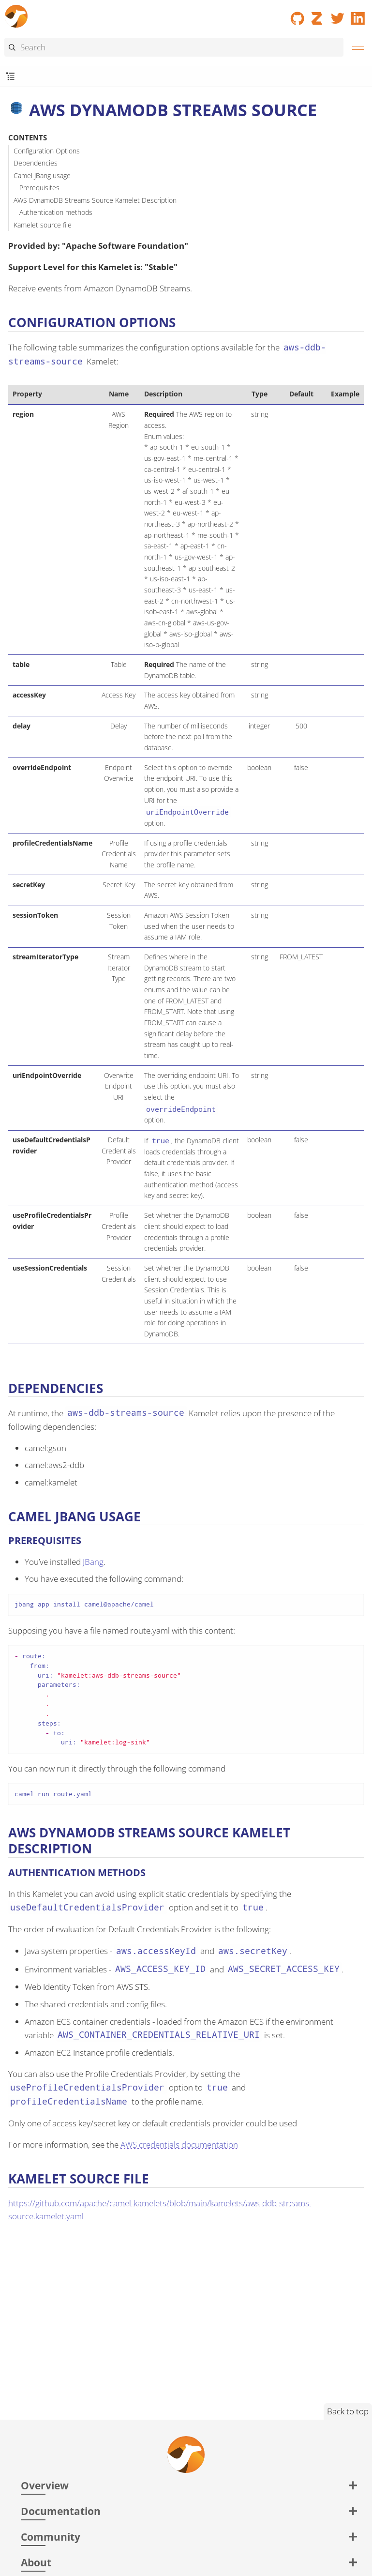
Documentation (61, 2511)
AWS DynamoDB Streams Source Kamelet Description (95, 200)
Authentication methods (55, 212)
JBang (93, 1561)
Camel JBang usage (42, 175)
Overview (45, 2485)
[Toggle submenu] (10, 76)
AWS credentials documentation (179, 2144)
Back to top (348, 2411)
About (36, 2562)
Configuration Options (47, 150)
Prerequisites (39, 187)
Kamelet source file (43, 224)
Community (50, 2537)
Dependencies (36, 162)
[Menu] (355, 48)
